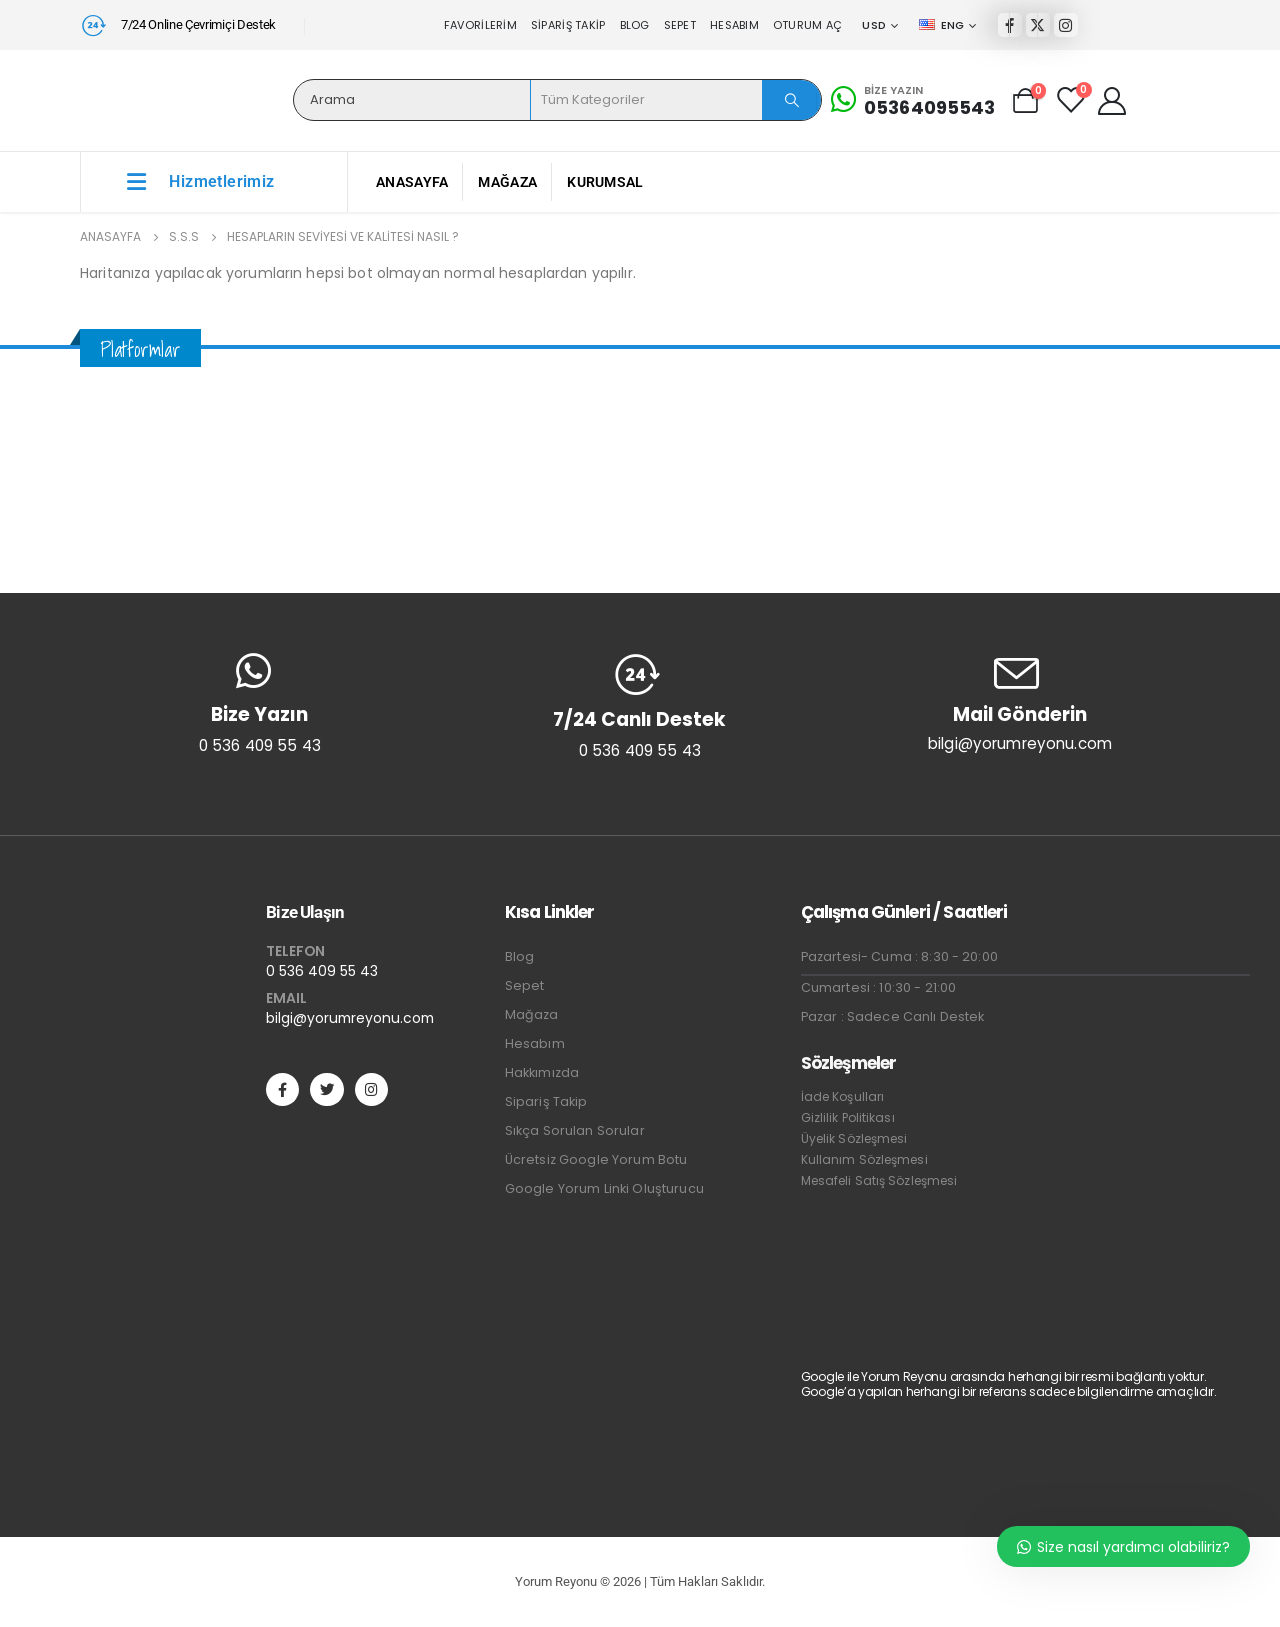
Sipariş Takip (568, 25)
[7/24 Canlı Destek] (640, 706)
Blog (635, 25)
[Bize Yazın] (913, 100)
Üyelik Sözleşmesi (854, 1138)
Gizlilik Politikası (848, 1117)
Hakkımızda (542, 1072)
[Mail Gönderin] (1020, 702)
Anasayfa (412, 182)
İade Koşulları (842, 1096)
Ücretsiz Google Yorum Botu (596, 1159)
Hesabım (734, 25)
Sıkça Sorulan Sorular (575, 1130)
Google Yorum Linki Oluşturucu (604, 1188)
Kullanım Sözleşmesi (864, 1159)
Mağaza (507, 182)
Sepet (680, 25)
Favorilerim (480, 25)
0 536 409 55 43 (322, 971)
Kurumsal (605, 182)
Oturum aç (807, 25)
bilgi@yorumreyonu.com (350, 1018)
